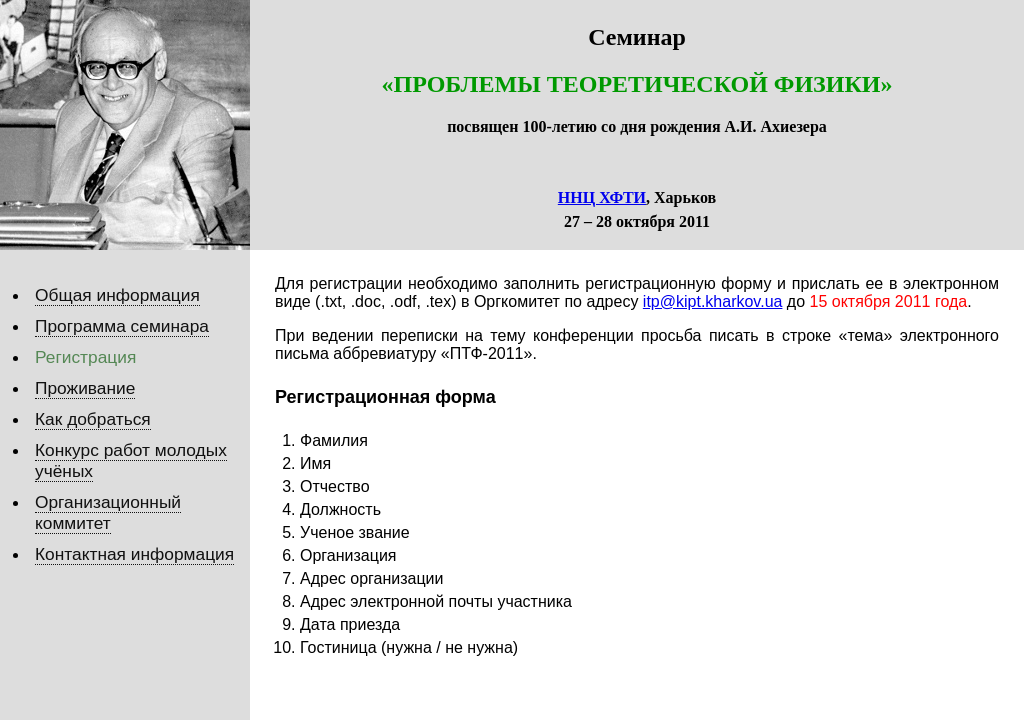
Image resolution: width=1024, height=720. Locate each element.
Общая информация (117, 295)
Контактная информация (134, 554)
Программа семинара (122, 326)
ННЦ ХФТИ (602, 197)
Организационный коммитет (108, 512)
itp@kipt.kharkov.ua (713, 301)
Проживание (85, 388)
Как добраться (93, 419)
